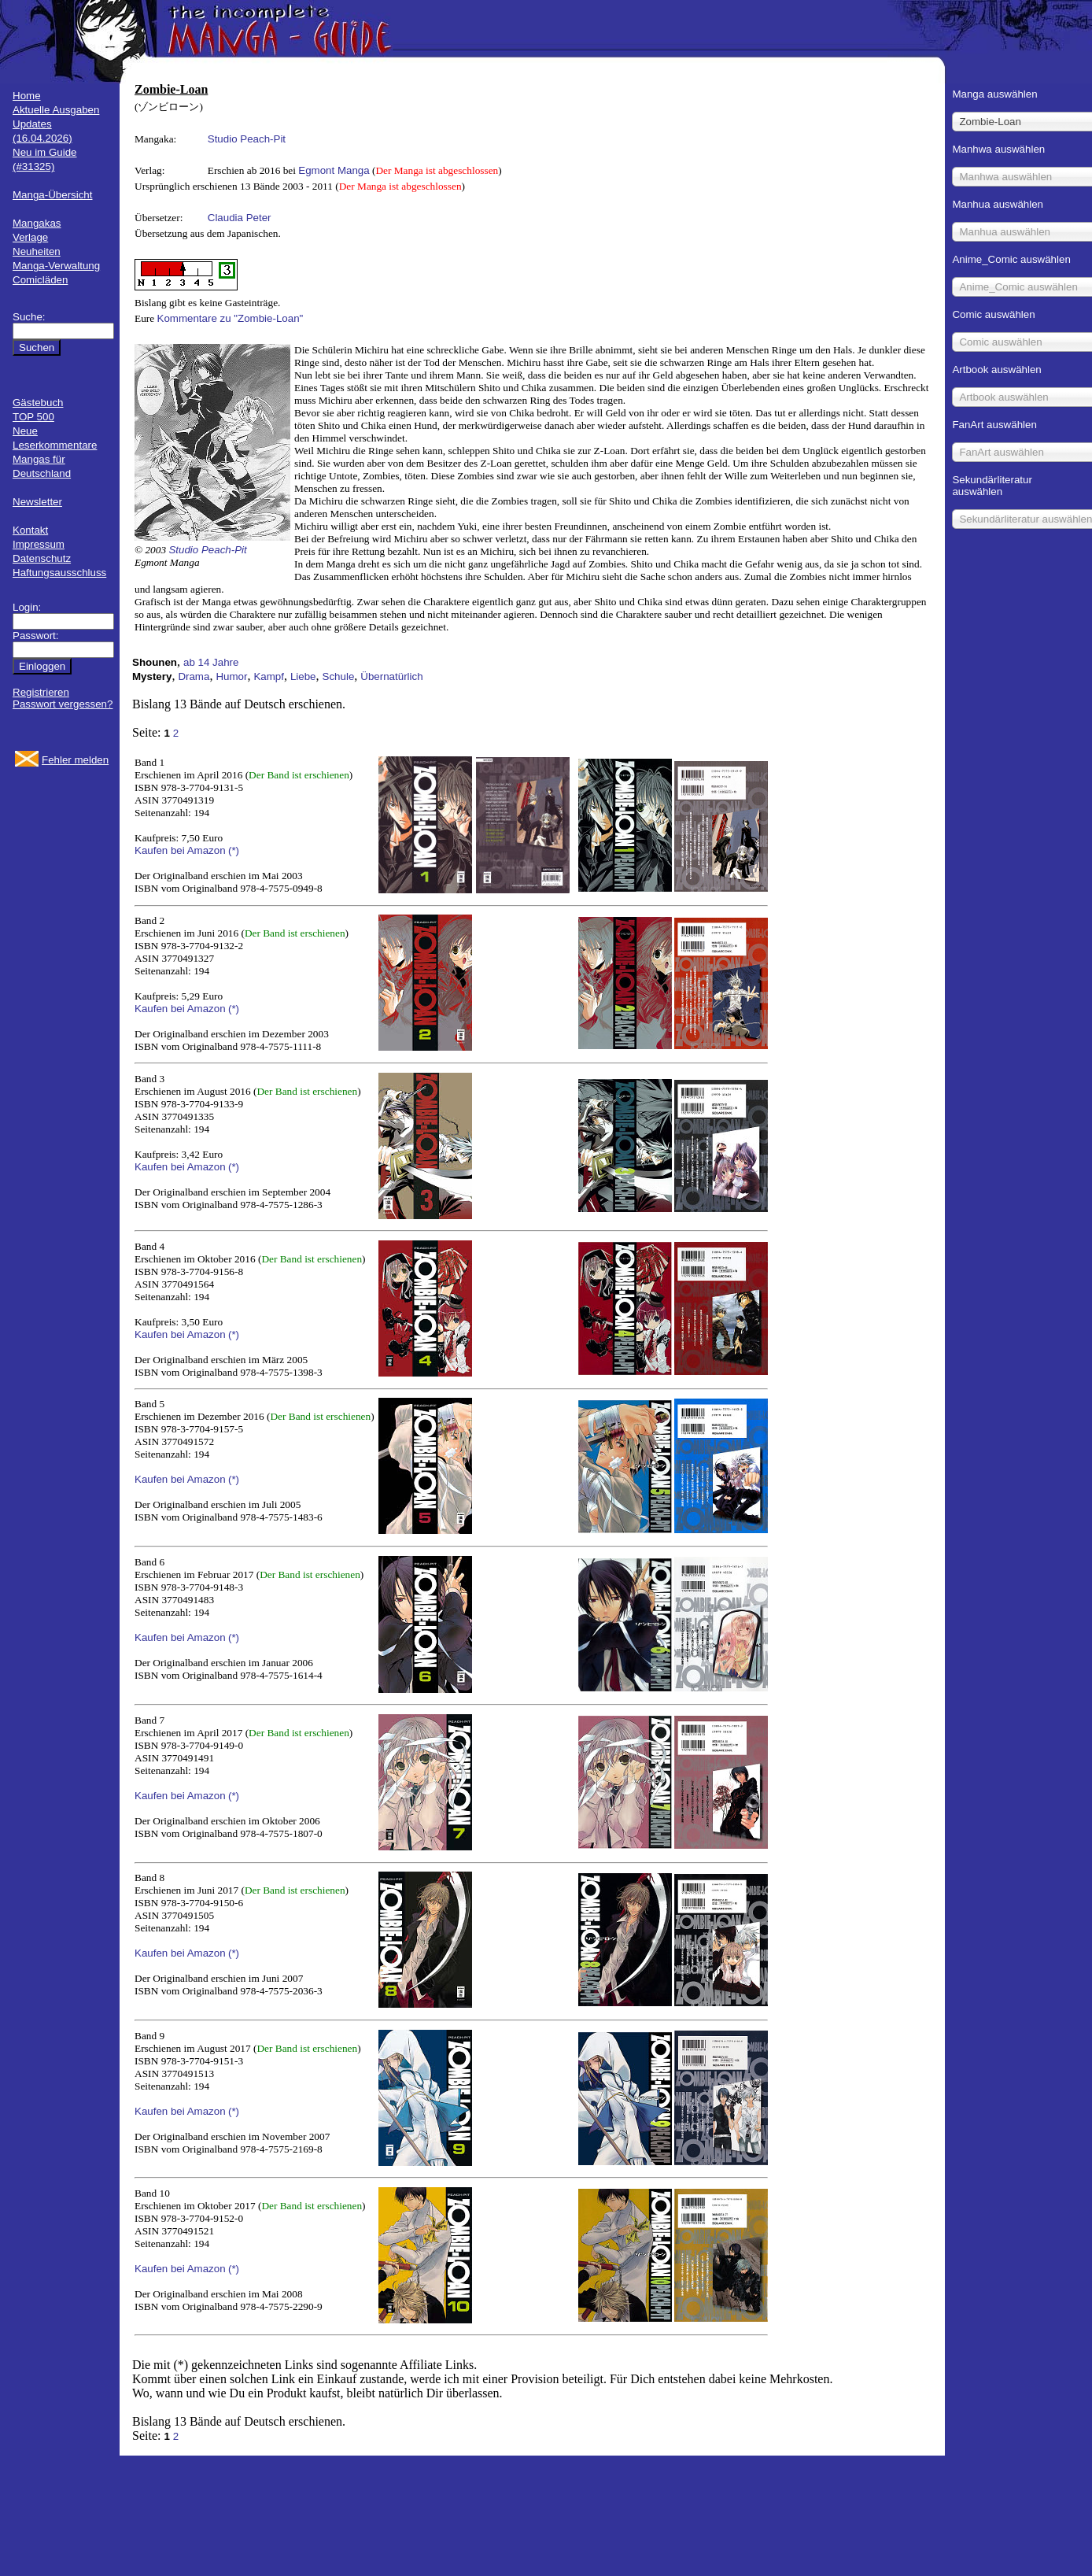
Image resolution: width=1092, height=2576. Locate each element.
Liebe (303, 676)
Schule (339, 676)
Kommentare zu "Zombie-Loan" (230, 318)
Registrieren (41, 692)
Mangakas (37, 223)
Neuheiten (37, 251)
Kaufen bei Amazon (180, 850)
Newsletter (37, 502)
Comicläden (40, 280)
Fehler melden (75, 760)
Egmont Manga (333, 170)
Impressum (39, 544)
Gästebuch (38, 402)
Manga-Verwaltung (56, 266)
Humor (231, 676)
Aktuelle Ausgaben (56, 110)
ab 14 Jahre (210, 662)
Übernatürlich (391, 676)
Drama (193, 676)
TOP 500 (33, 417)
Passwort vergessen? (63, 704)
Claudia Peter (239, 218)
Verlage (30, 237)
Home (27, 96)
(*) (233, 850)
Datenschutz (42, 558)
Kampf (268, 676)
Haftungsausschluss (59, 572)
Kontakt (30, 530)
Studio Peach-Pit (247, 139)
